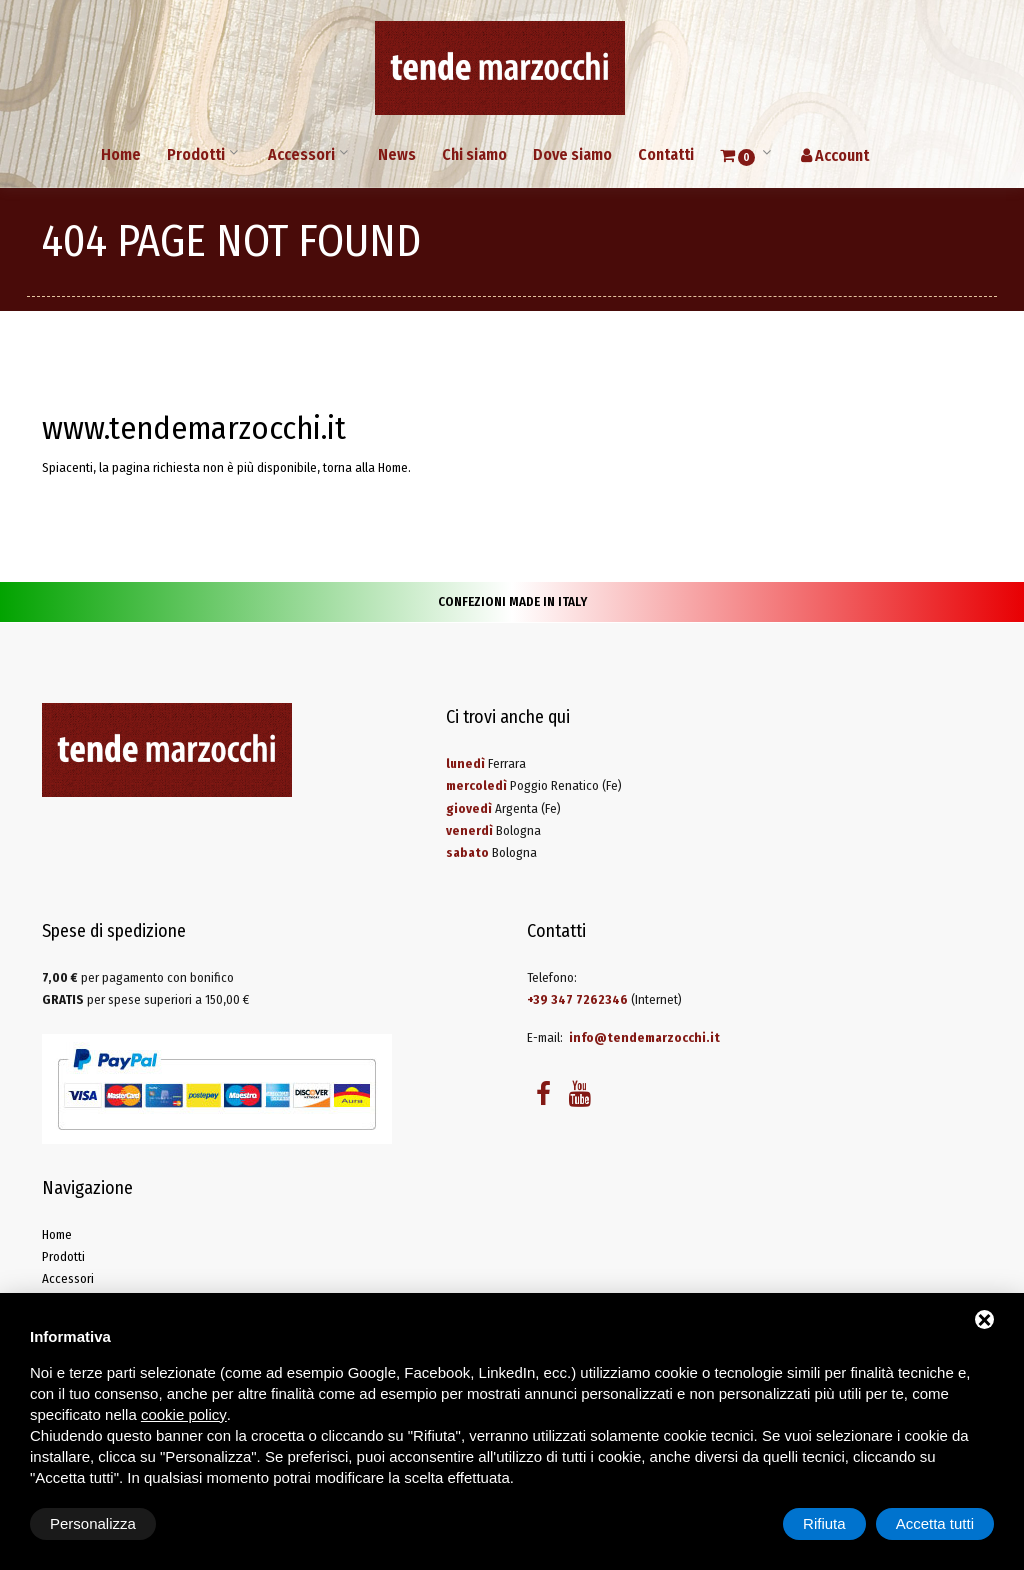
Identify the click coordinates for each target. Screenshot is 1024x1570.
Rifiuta (824, 1523)
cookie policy (184, 1414)
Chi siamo (474, 154)
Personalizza (93, 1523)
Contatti (666, 154)
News (397, 154)
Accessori (301, 154)
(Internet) (604, 999)
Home (121, 154)
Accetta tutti (935, 1523)
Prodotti (196, 154)
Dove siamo (572, 154)
